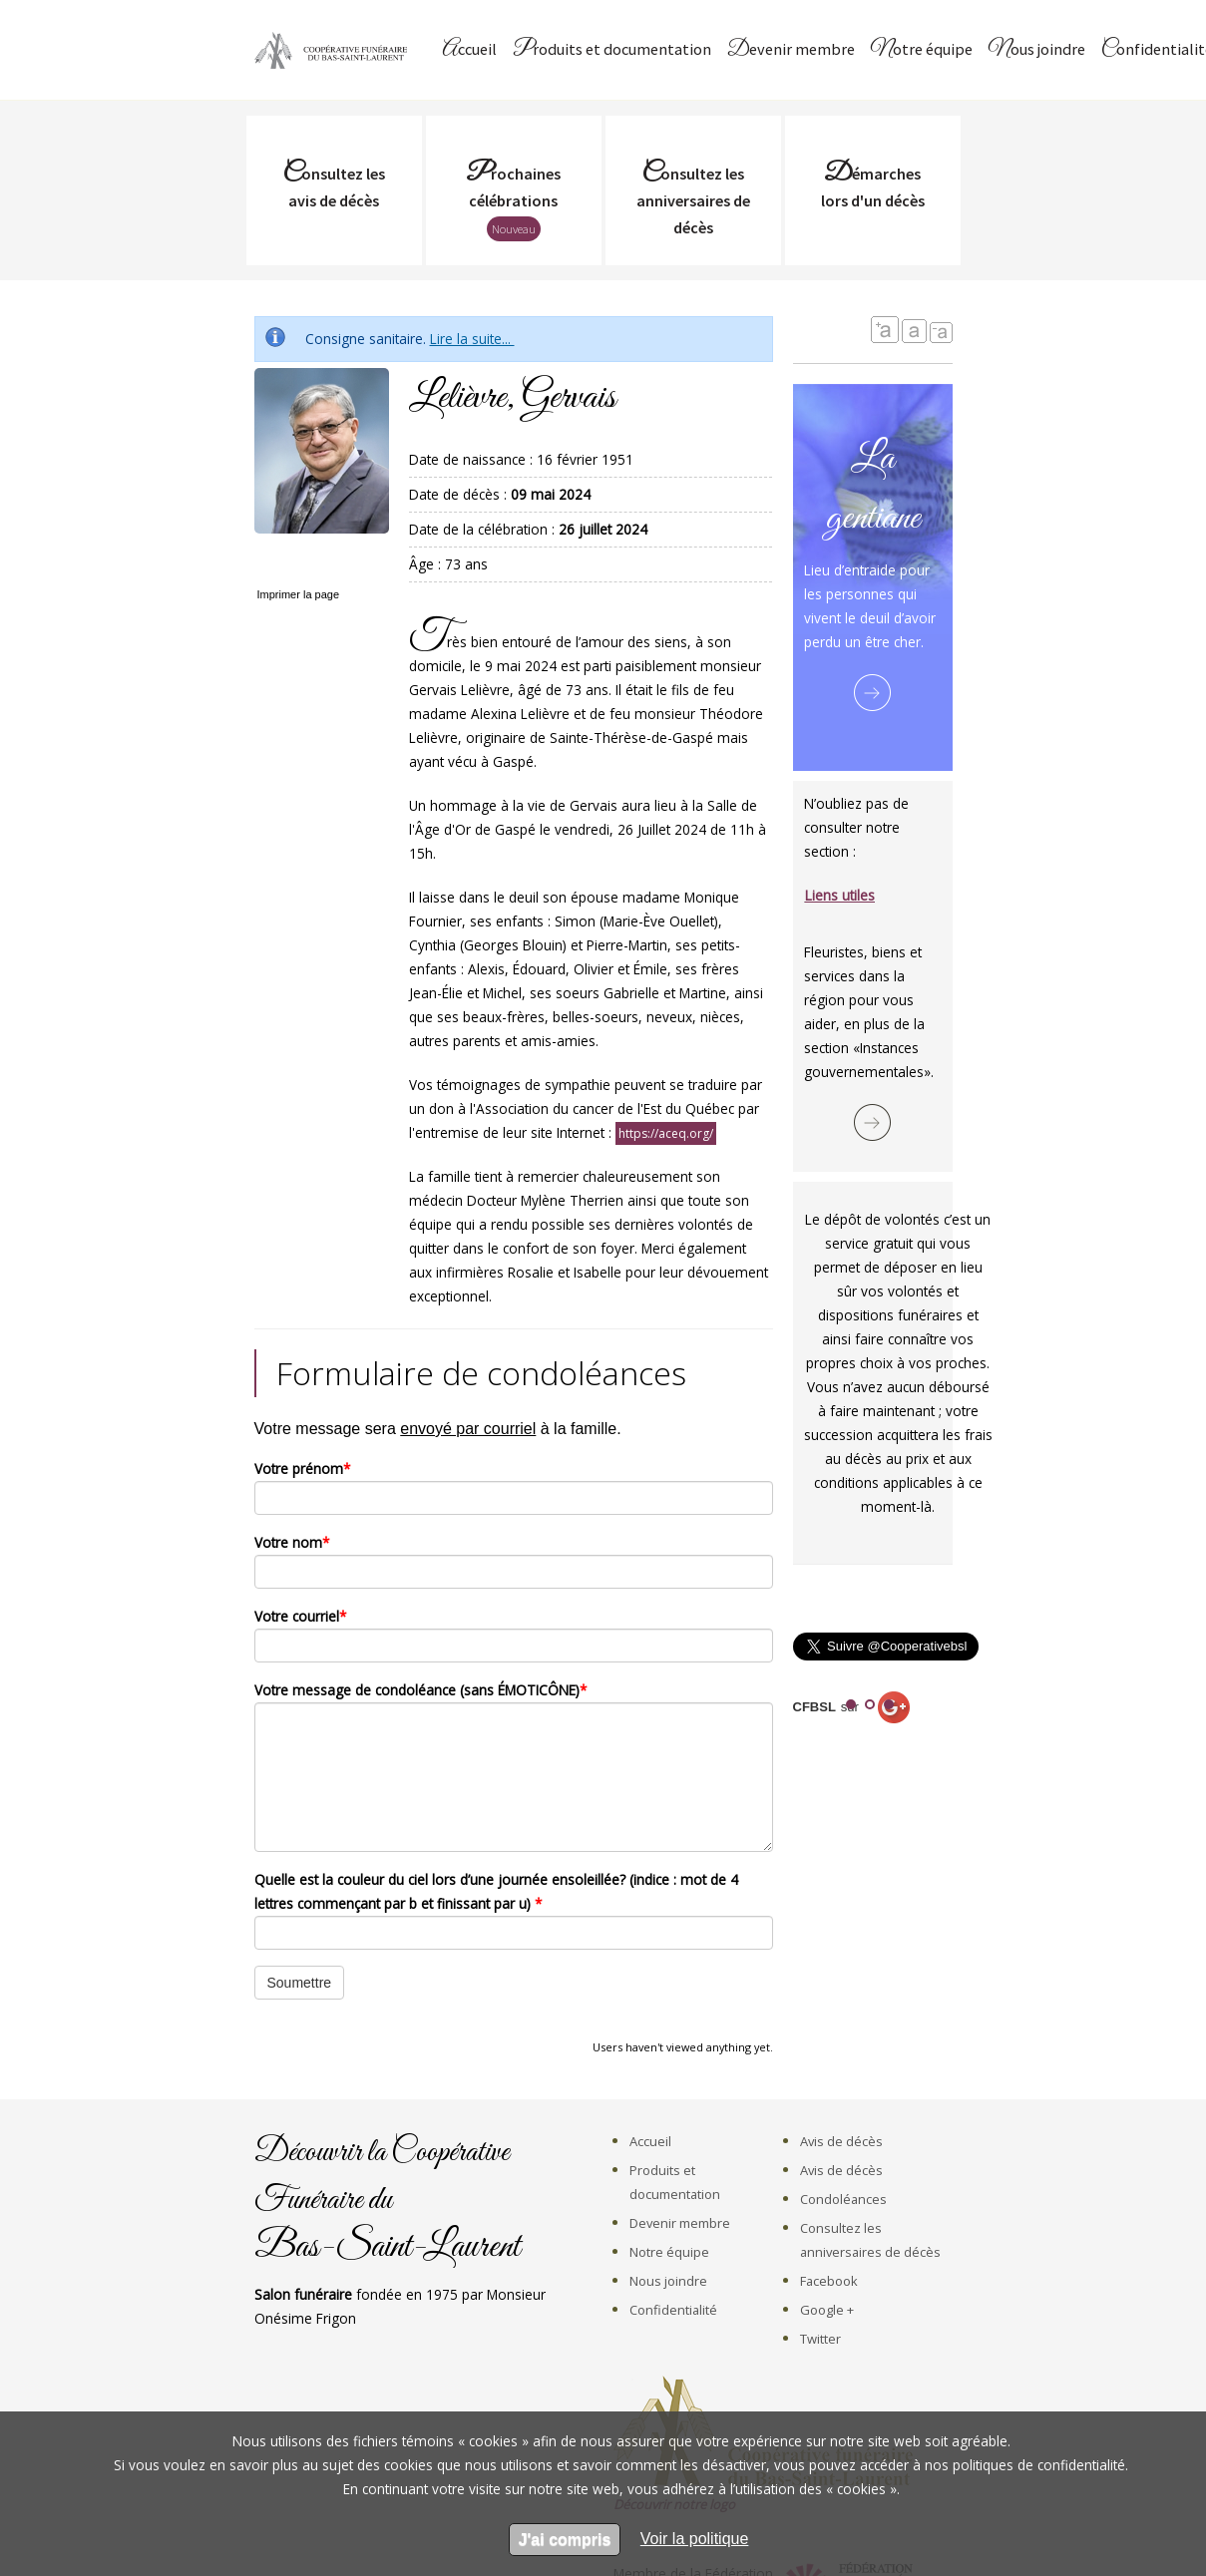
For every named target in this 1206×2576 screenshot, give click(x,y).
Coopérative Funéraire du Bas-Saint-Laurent (334, 50)
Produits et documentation (612, 50)
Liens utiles (840, 895)
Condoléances (843, 2199)
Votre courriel (300, 1616)
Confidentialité (673, 2310)
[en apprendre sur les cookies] (694, 2538)
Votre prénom (302, 1468)
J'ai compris (565, 2539)
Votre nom (291, 1542)
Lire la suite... (472, 338)
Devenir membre (791, 50)
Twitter (820, 2339)
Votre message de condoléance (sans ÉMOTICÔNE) (420, 1689)
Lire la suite (872, 692)
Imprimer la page (298, 594)
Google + (827, 2310)
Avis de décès (841, 2141)
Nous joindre (1037, 50)
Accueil (469, 50)
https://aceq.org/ (665, 1133)
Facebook (829, 2281)
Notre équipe (922, 50)
